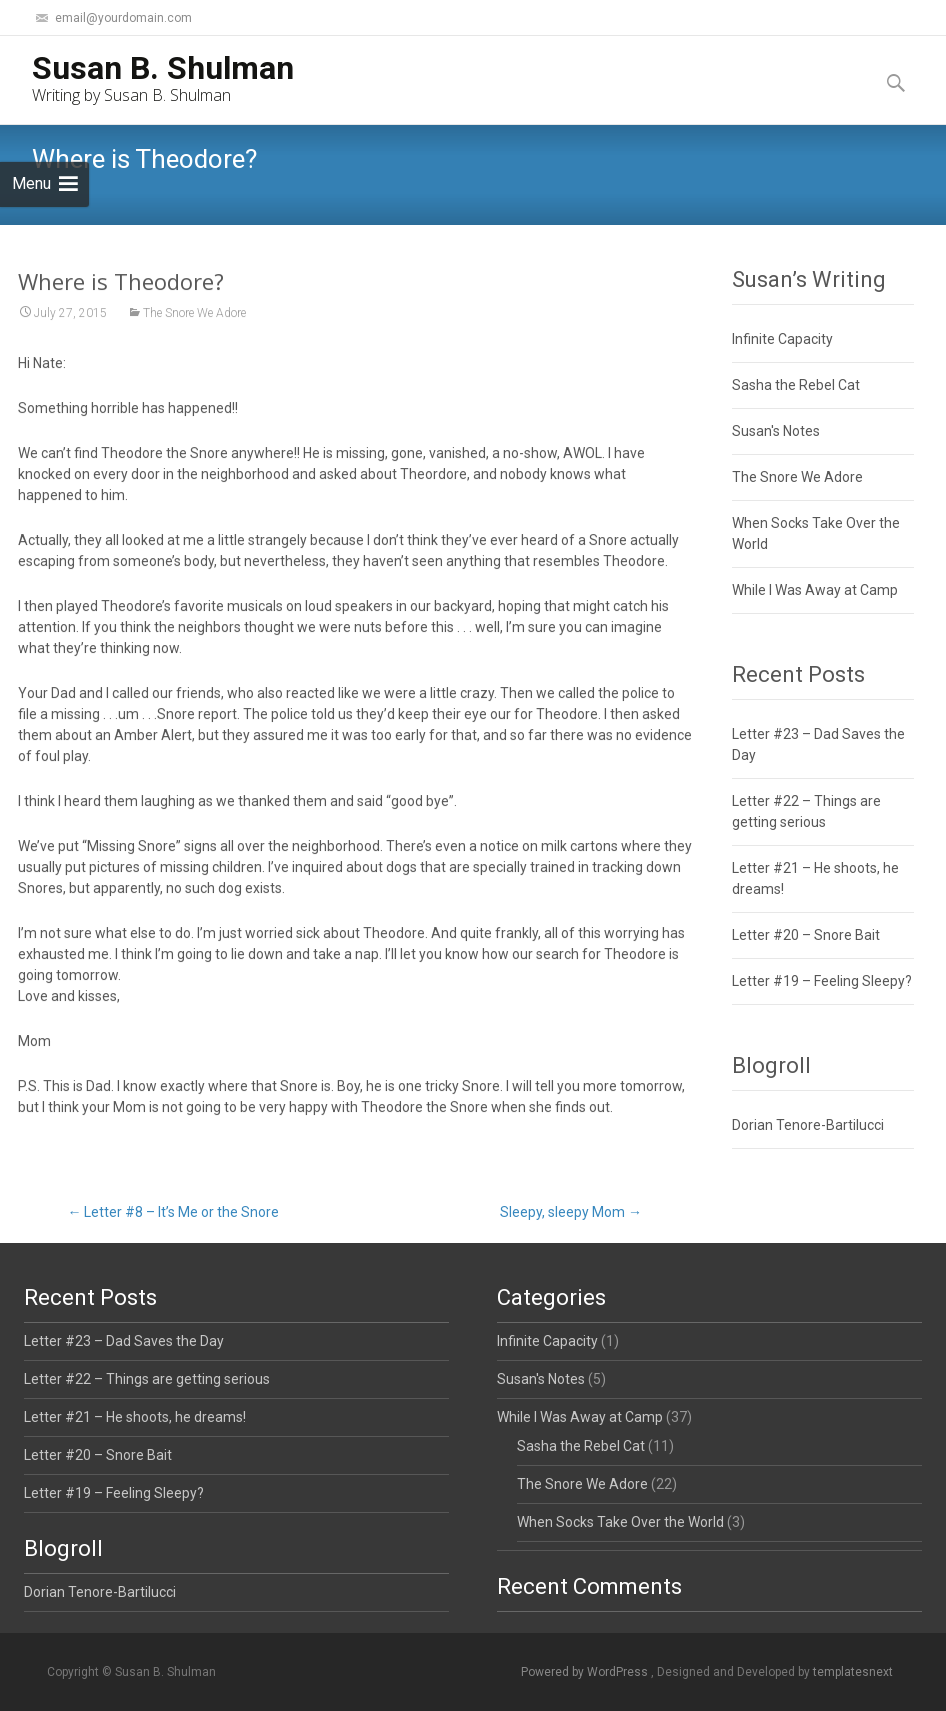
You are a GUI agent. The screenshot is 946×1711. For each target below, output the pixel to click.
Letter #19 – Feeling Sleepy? (822, 981)
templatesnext (853, 1672)
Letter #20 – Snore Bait (806, 935)
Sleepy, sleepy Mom (571, 1212)
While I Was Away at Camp (815, 590)
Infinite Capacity (782, 339)
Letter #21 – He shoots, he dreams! (135, 1417)
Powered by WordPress (586, 1672)
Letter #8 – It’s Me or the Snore (173, 1212)
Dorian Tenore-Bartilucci (808, 1125)
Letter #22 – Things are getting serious (147, 1379)
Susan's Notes (776, 431)
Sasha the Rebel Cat (796, 385)
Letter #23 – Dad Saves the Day (124, 1341)
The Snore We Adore (194, 314)
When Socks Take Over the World (620, 1522)
